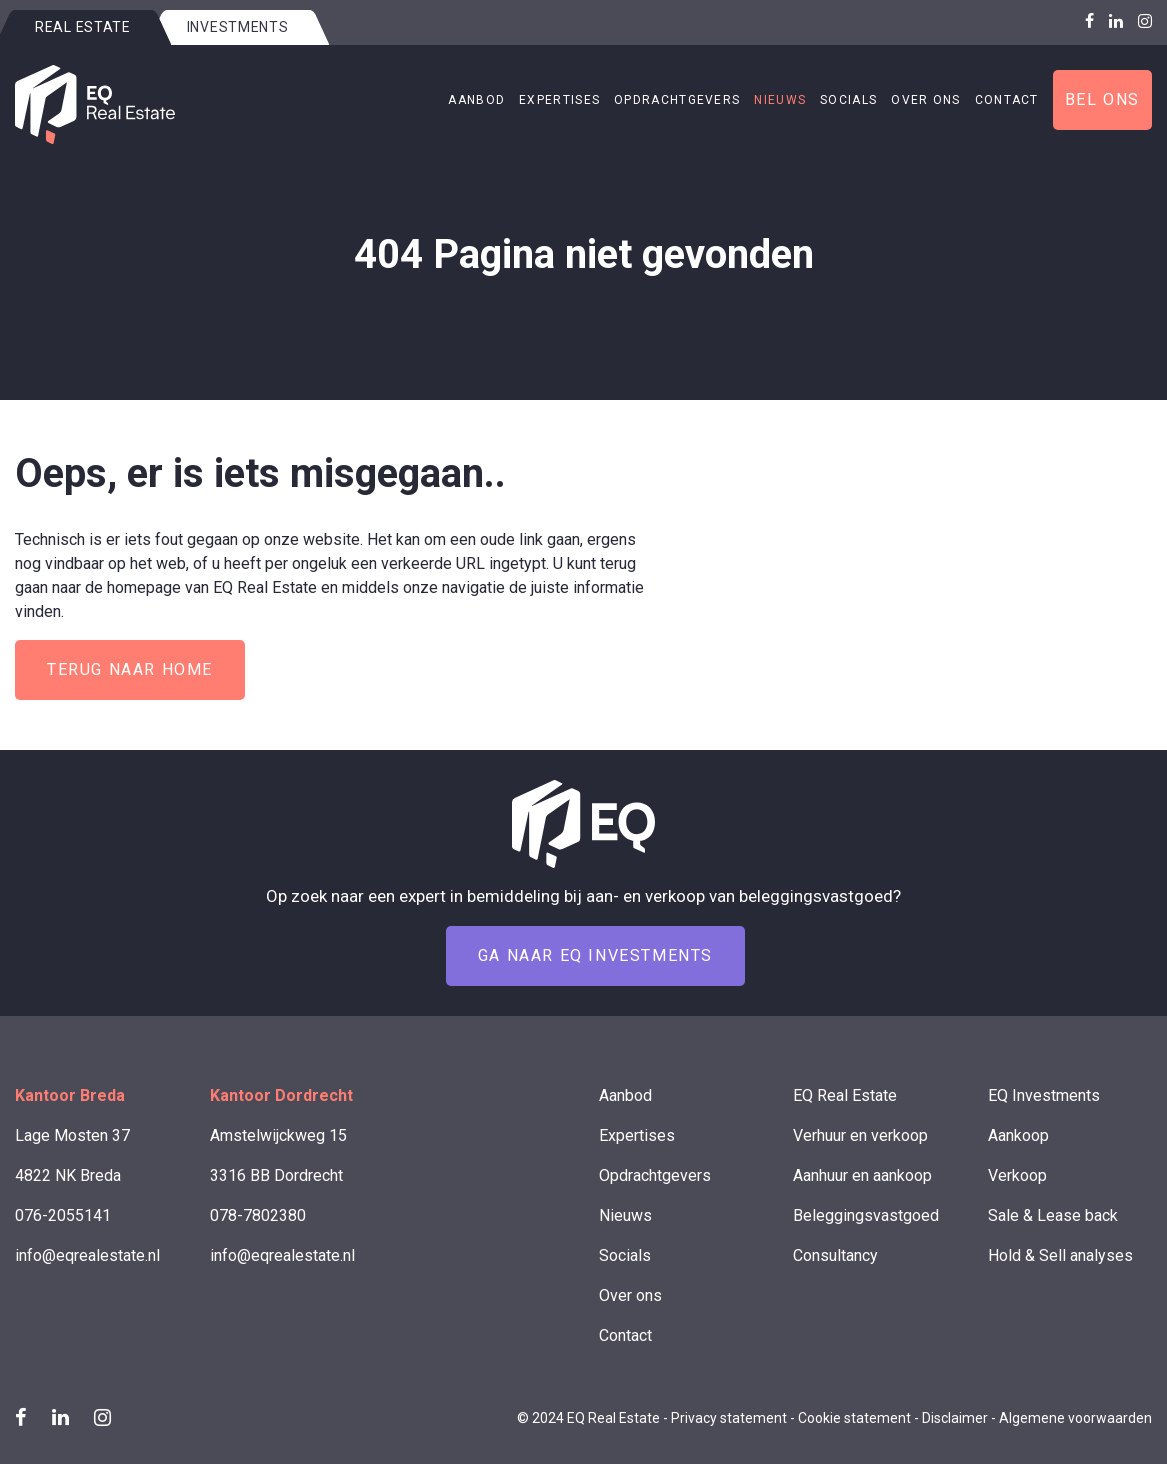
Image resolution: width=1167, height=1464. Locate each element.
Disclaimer (955, 1418)
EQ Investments (1044, 1095)
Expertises (559, 100)
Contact (1007, 100)
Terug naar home (130, 669)
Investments (238, 27)
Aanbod (476, 100)
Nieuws (780, 100)
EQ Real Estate (845, 1095)
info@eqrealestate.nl (87, 1255)
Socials (848, 100)
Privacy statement (729, 1418)
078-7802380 (258, 1215)
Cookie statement (854, 1418)
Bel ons (1102, 99)
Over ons (925, 100)
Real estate (83, 27)
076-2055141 (63, 1215)
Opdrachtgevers (677, 100)
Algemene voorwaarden (1075, 1418)
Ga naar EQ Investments (595, 955)
